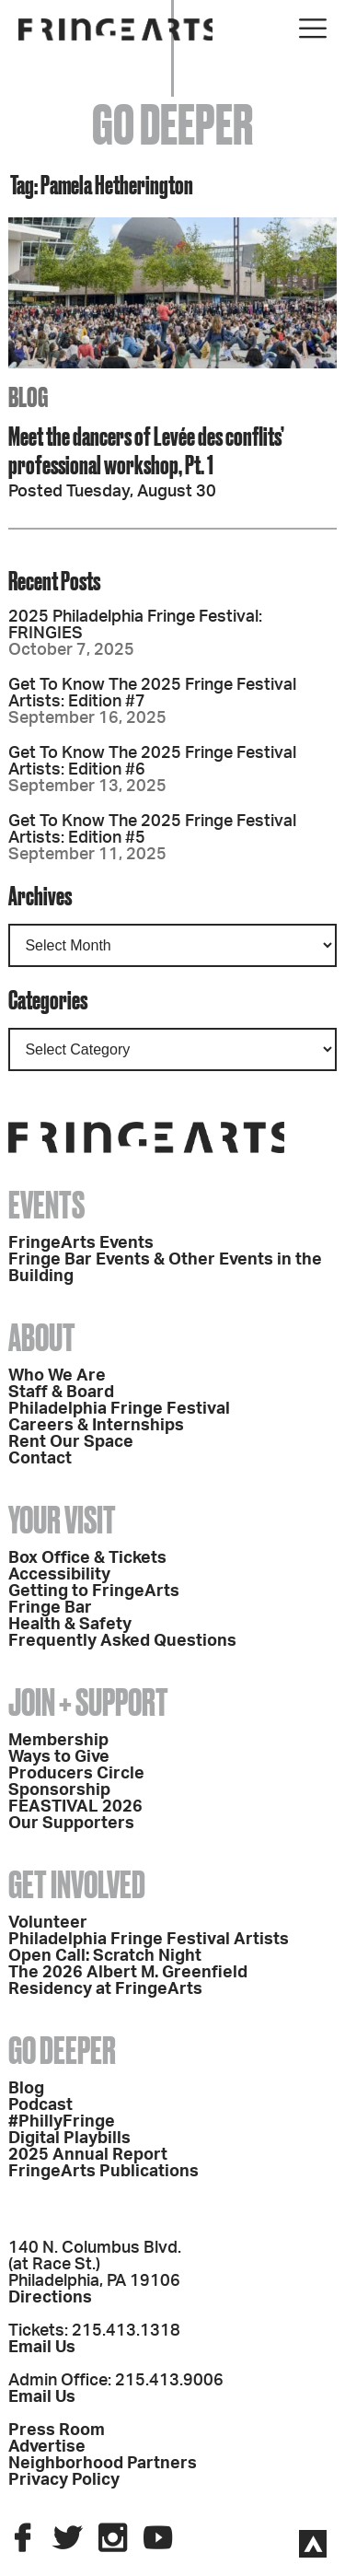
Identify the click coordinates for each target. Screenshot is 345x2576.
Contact (40, 1459)
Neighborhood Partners (102, 2463)
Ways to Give (58, 1757)
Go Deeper (62, 2050)
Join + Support (88, 1702)
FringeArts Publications (103, 2171)
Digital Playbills (69, 2138)
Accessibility (59, 1575)
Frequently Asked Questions (122, 1641)
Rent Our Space (70, 1442)
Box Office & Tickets (87, 1558)
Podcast (40, 2105)
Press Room (56, 2430)
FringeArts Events (81, 1243)
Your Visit (62, 1520)
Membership (58, 1740)
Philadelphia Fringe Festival (119, 1409)
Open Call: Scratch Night (104, 1956)
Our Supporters (71, 1823)
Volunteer (47, 1923)
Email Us (41, 2347)
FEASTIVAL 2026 (75, 1807)
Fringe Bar (50, 1608)
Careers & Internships (96, 1425)
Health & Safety (70, 1624)
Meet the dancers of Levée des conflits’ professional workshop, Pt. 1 (146, 450)
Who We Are (57, 1376)
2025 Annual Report (87, 2155)
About (41, 1337)
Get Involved (76, 1885)
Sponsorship (59, 1790)
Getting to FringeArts (93, 1591)
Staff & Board (61, 1392)
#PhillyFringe (61, 2122)
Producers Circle (76, 1774)
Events (46, 1205)
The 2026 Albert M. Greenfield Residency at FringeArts (127, 1981)
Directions (50, 2298)
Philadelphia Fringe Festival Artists (148, 1939)
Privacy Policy (64, 2480)
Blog (26, 2089)
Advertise (47, 2447)
